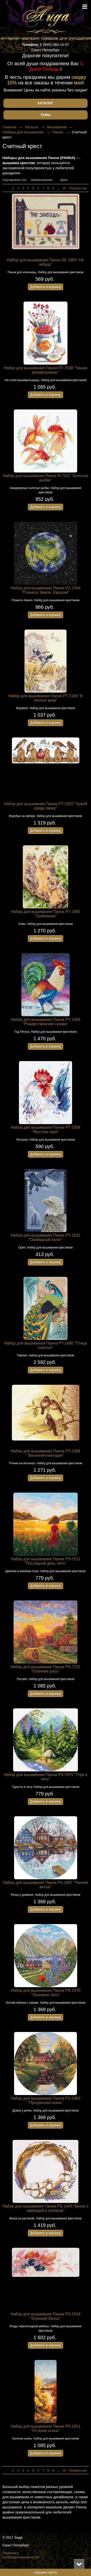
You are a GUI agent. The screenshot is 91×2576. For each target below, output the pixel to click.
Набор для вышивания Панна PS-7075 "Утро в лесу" (46, 1777)
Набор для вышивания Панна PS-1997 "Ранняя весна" (45, 1884)
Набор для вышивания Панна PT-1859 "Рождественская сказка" (45, 1021)
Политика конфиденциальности (20, 2555)
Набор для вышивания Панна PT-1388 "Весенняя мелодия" (45, 1453)
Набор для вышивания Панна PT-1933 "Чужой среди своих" (45, 806)
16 (64, 188)
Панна (58, 132)
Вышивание (57, 127)
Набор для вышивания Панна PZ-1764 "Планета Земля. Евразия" (45, 590)
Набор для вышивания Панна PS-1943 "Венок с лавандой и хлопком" (45, 2208)
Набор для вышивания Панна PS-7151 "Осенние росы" (45, 1669)
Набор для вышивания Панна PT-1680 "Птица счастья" (45, 1345)
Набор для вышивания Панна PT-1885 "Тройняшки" (45, 914)
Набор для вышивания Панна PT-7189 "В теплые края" (45, 698)
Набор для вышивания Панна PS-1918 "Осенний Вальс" (45, 2316)
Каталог (45, 103)
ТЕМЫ (45, 115)
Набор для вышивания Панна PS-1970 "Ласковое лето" (45, 1992)
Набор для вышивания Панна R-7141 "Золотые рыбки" (45, 478)
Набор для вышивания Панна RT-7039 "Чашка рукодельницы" (45, 370)
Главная (9, 127)
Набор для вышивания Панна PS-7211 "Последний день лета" (45, 1561)
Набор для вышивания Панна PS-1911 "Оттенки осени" (45, 2428)
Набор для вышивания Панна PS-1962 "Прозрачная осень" (45, 2100)
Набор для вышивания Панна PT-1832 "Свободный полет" (45, 1237)
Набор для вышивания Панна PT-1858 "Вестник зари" (45, 1129)
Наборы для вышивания (23, 132)
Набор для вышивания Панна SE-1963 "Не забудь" (45, 262)
